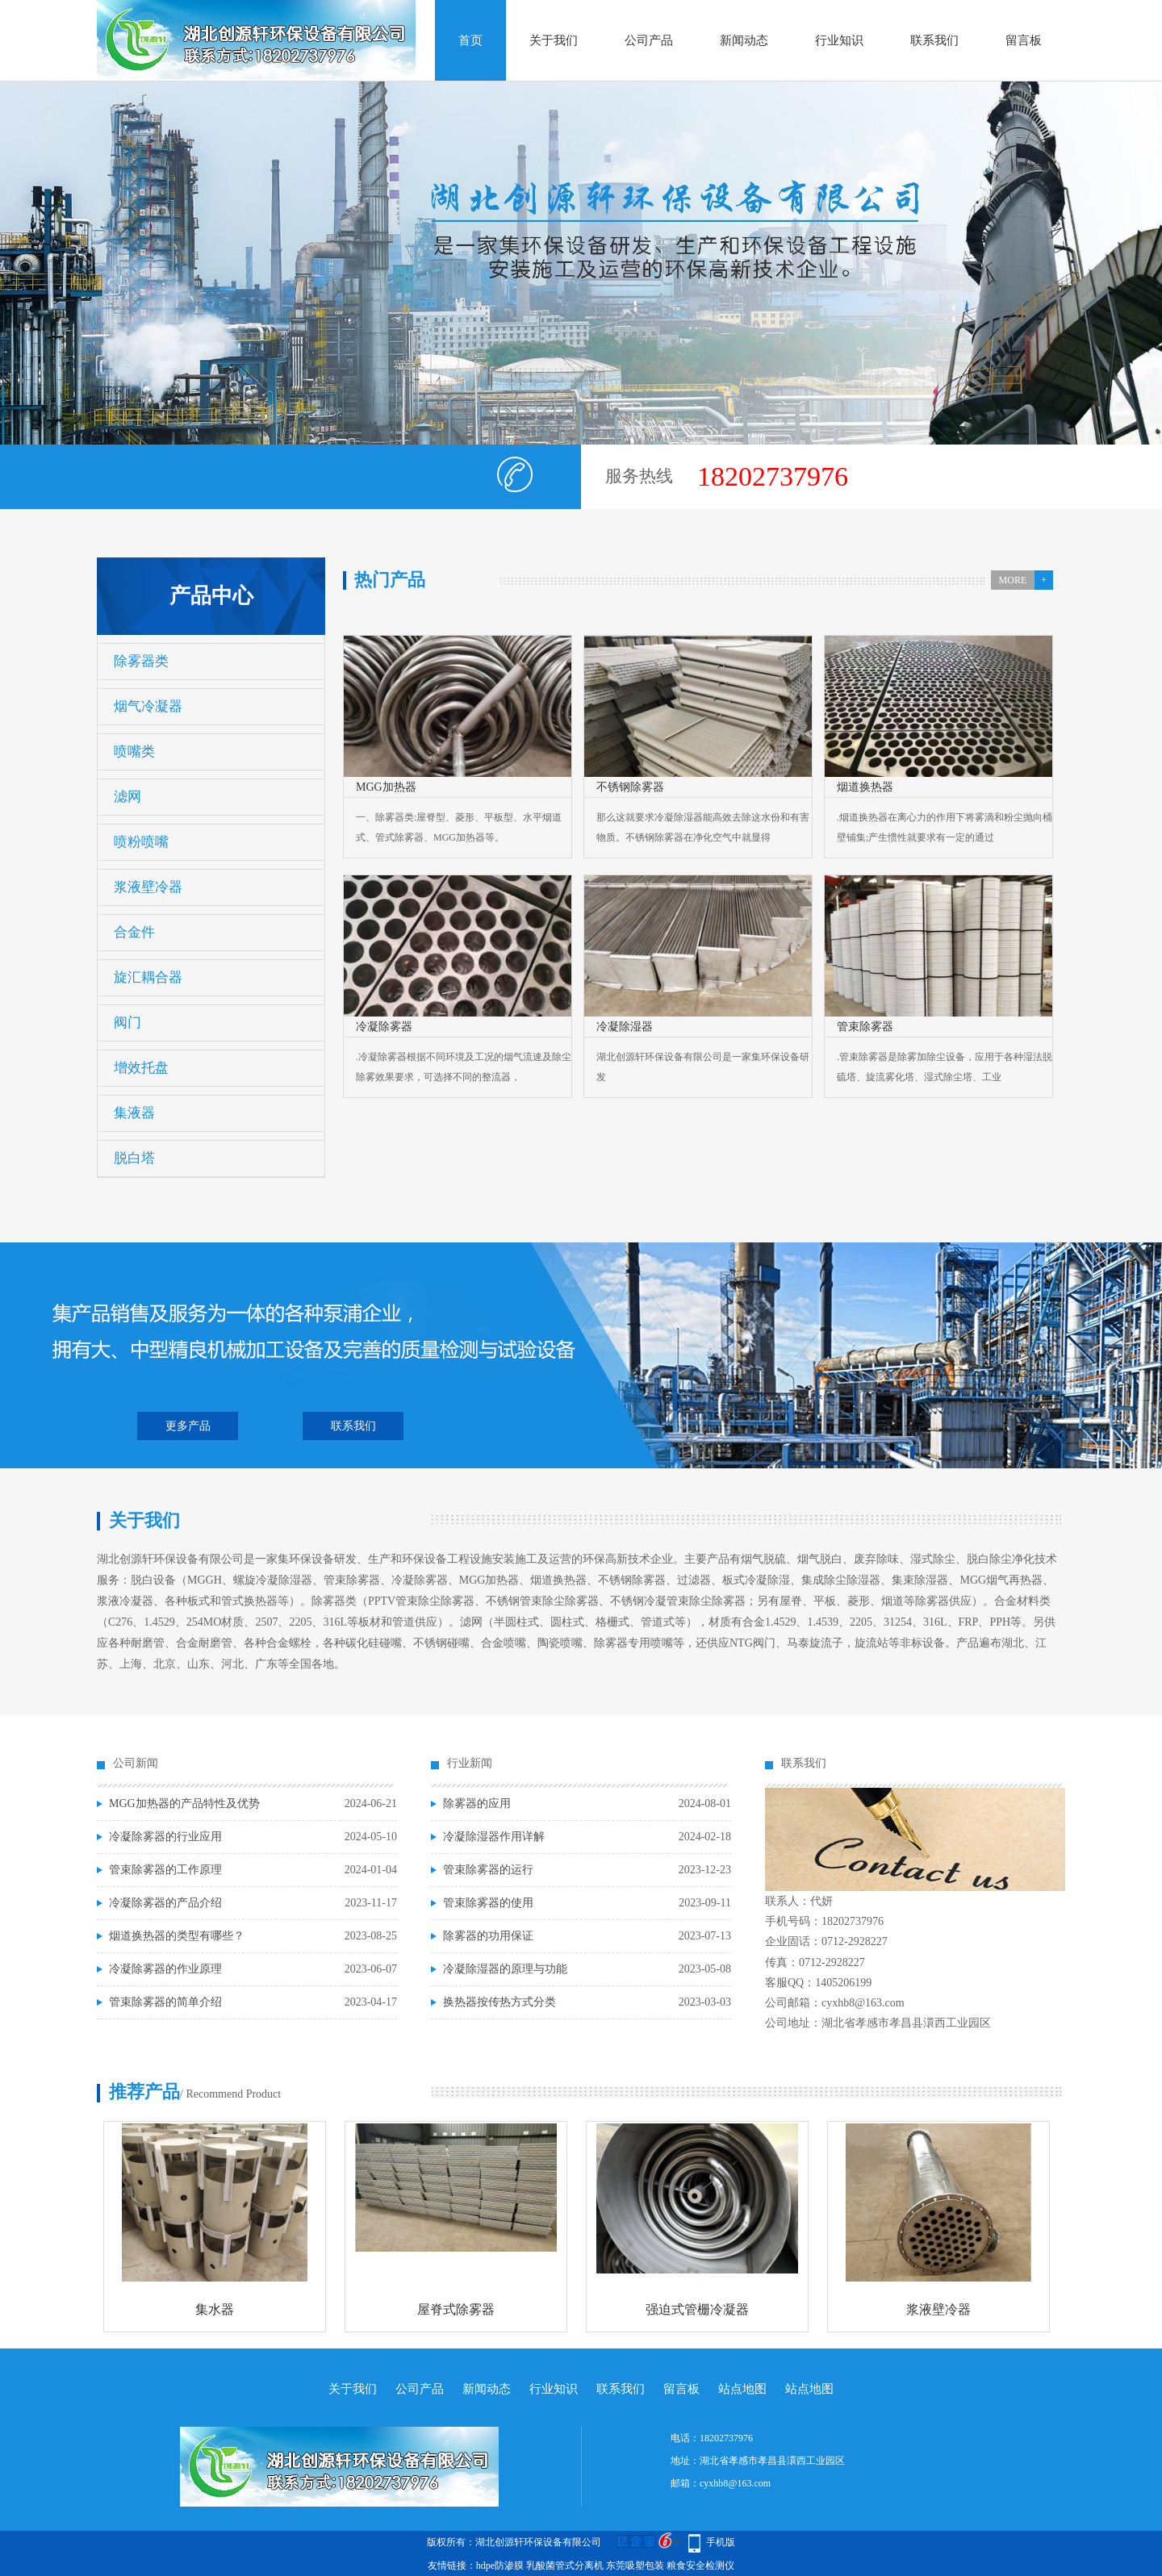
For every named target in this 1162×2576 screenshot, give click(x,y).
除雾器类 (141, 661)
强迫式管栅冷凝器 (697, 2309)
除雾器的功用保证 (488, 1936)
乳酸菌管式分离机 (565, 2565)
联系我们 (934, 40)
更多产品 (188, 1426)
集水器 (214, 2309)
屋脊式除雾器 (456, 2309)
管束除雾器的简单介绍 (165, 2002)
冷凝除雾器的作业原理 (165, 1969)
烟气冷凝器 (148, 706)
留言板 (1023, 40)
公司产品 (649, 40)
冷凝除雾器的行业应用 (165, 1837)
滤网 (127, 796)
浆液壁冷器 (148, 887)
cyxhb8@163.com (735, 2483)
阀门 (127, 1022)
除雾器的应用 (477, 1803)
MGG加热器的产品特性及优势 (184, 1803)
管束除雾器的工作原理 (165, 1870)
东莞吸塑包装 (635, 2565)
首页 (470, 40)
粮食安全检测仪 (700, 2565)
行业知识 (839, 40)
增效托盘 (141, 1067)
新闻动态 (744, 40)
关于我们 (553, 40)
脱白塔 (134, 1158)
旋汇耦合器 (148, 977)
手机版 (720, 2542)
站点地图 (742, 2388)
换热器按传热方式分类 (499, 2002)
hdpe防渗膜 (500, 2565)
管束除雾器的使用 (488, 1903)
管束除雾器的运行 (488, 1870)
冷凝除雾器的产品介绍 (165, 1903)
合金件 (134, 932)
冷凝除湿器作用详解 (494, 1837)
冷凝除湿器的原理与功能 (505, 1969)
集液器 (134, 1113)
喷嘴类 (134, 751)
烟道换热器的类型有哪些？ (177, 1936)
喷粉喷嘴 (141, 842)
